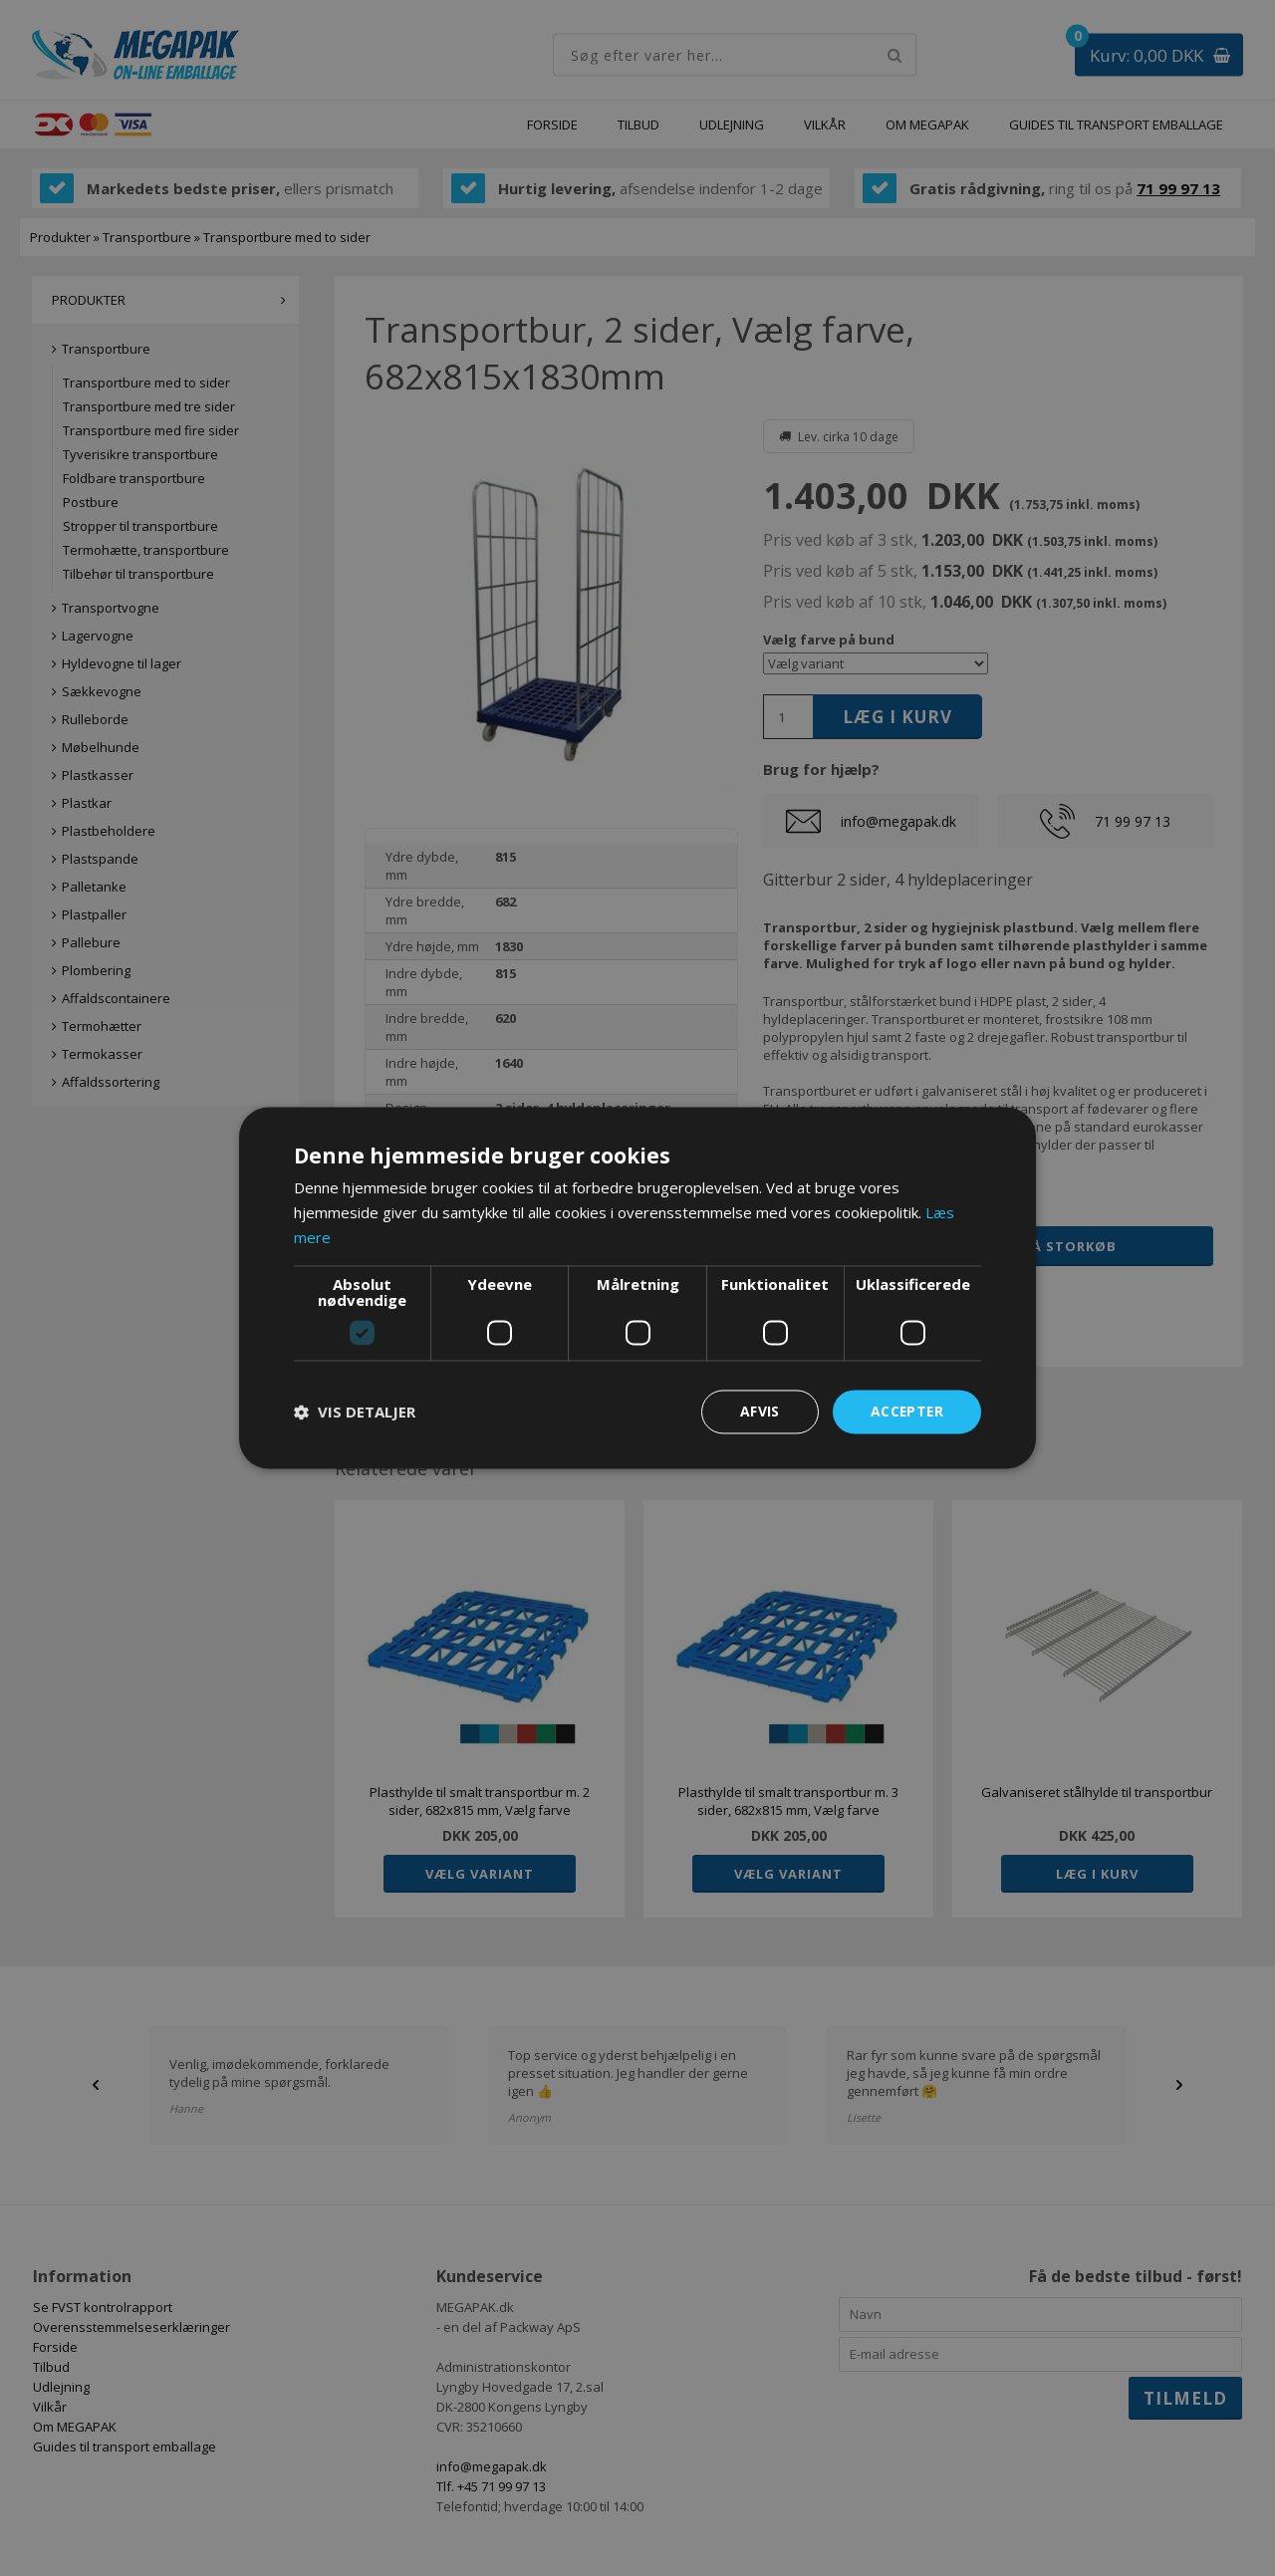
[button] (354, 1411)
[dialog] (637, 1288)
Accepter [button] (906, 1411)
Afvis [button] (758, 1411)
